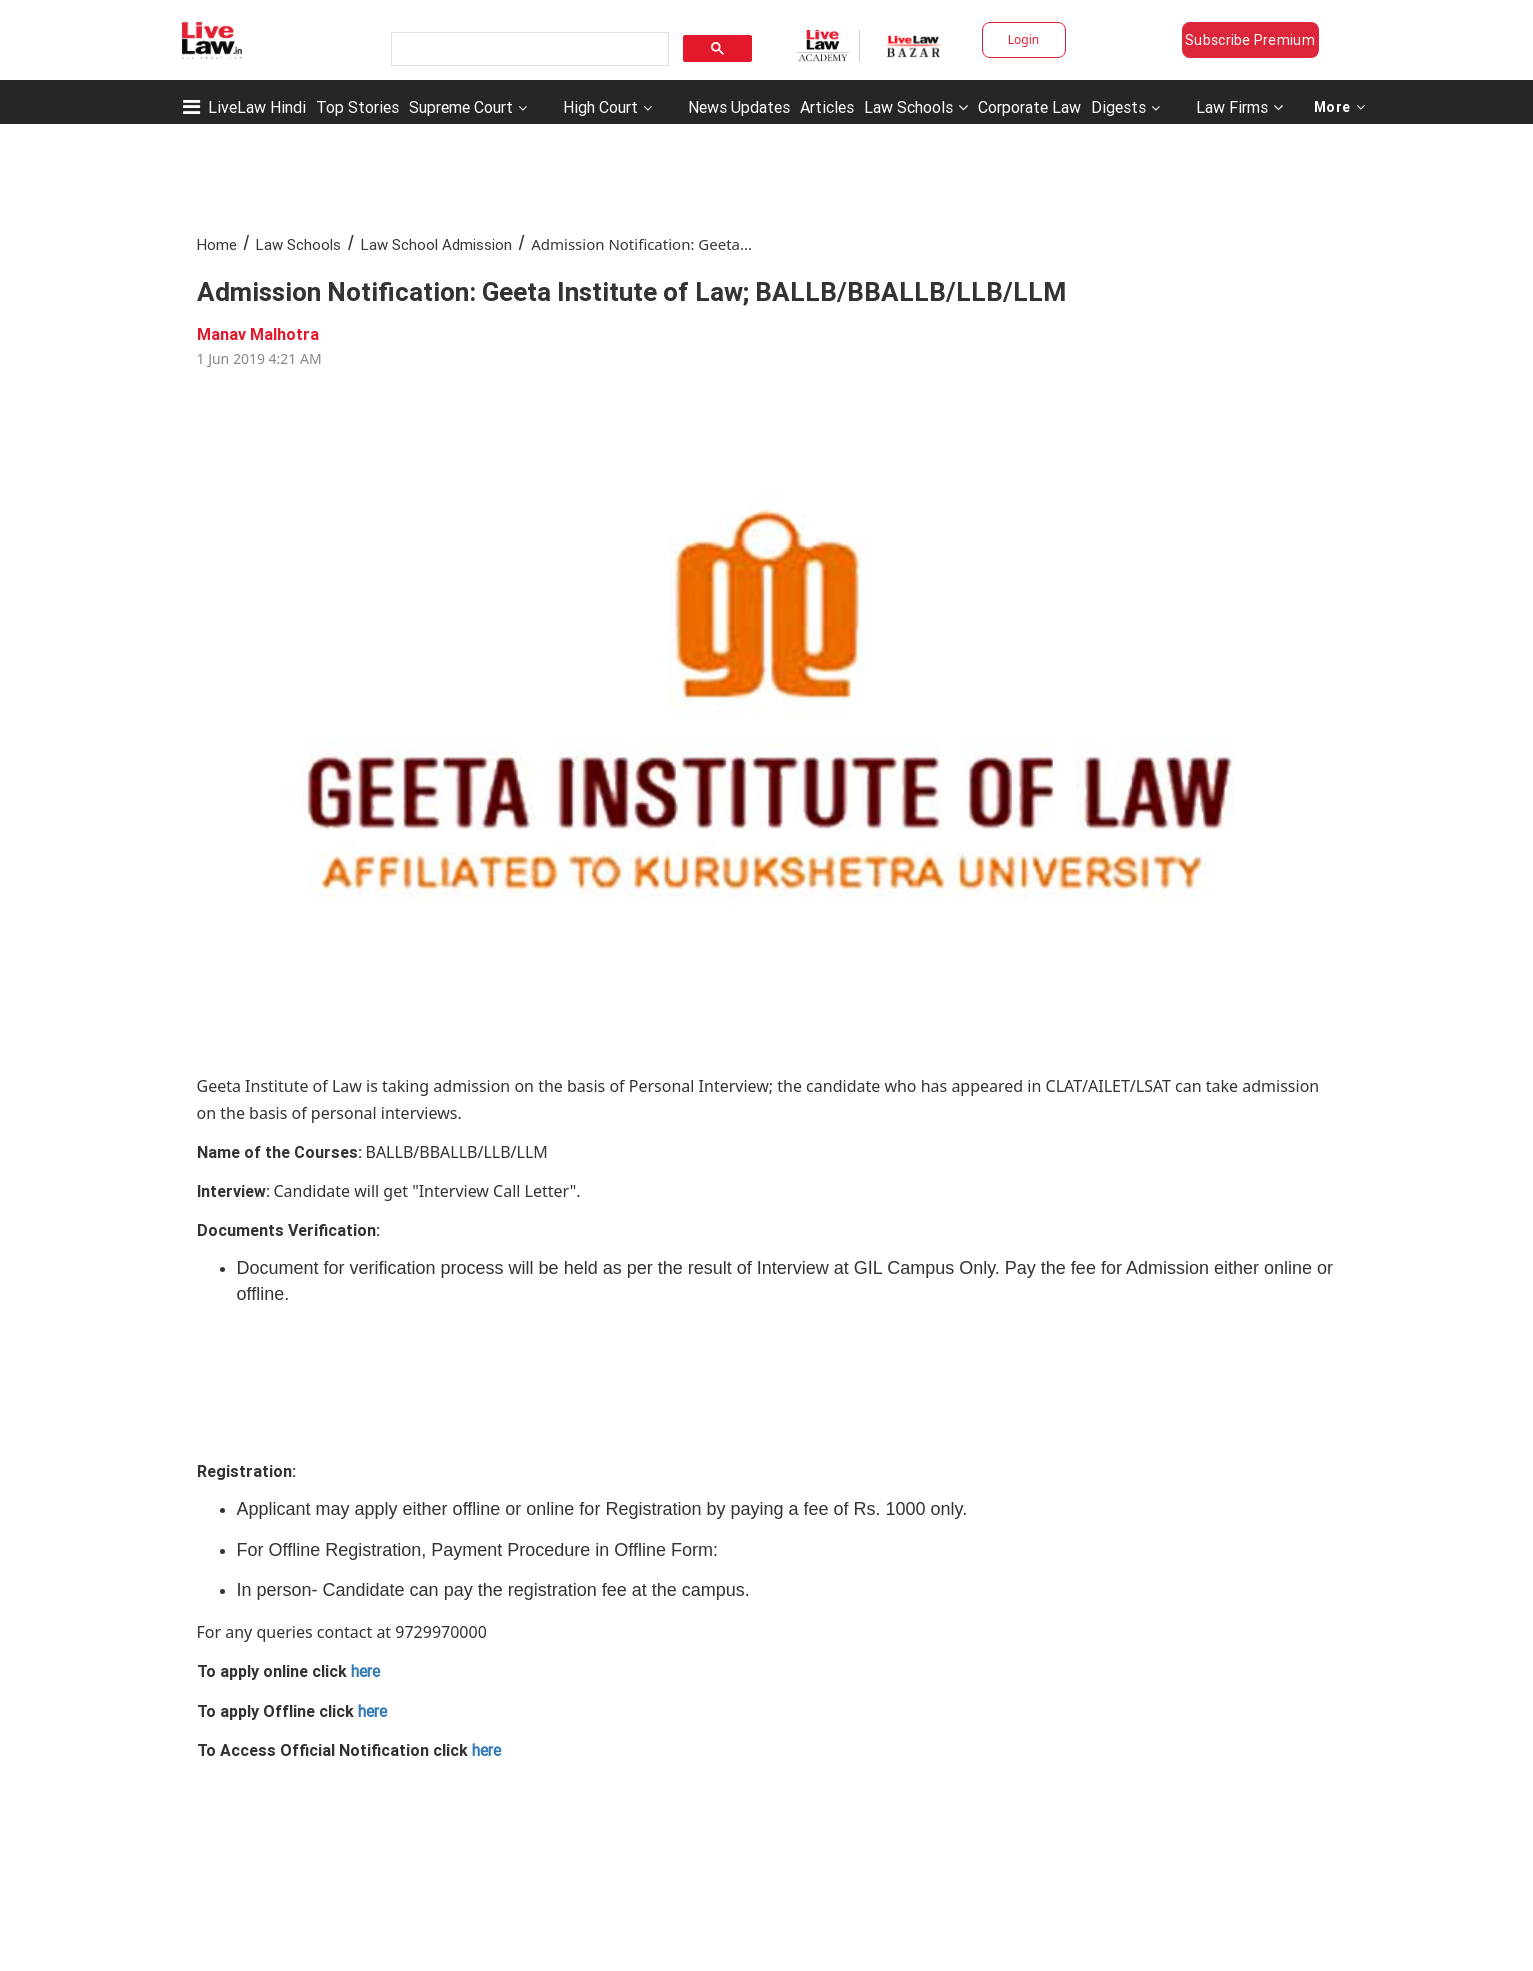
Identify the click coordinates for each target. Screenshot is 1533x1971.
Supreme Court (461, 107)
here (365, 1671)
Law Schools (916, 107)
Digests (1118, 107)
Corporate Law (1029, 107)
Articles (827, 107)
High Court (600, 107)
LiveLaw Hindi (257, 107)
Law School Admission (436, 244)
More (1340, 107)
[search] (528, 49)
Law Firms (1239, 107)
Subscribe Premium (1250, 40)
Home (217, 244)
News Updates (739, 107)
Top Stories (357, 107)
